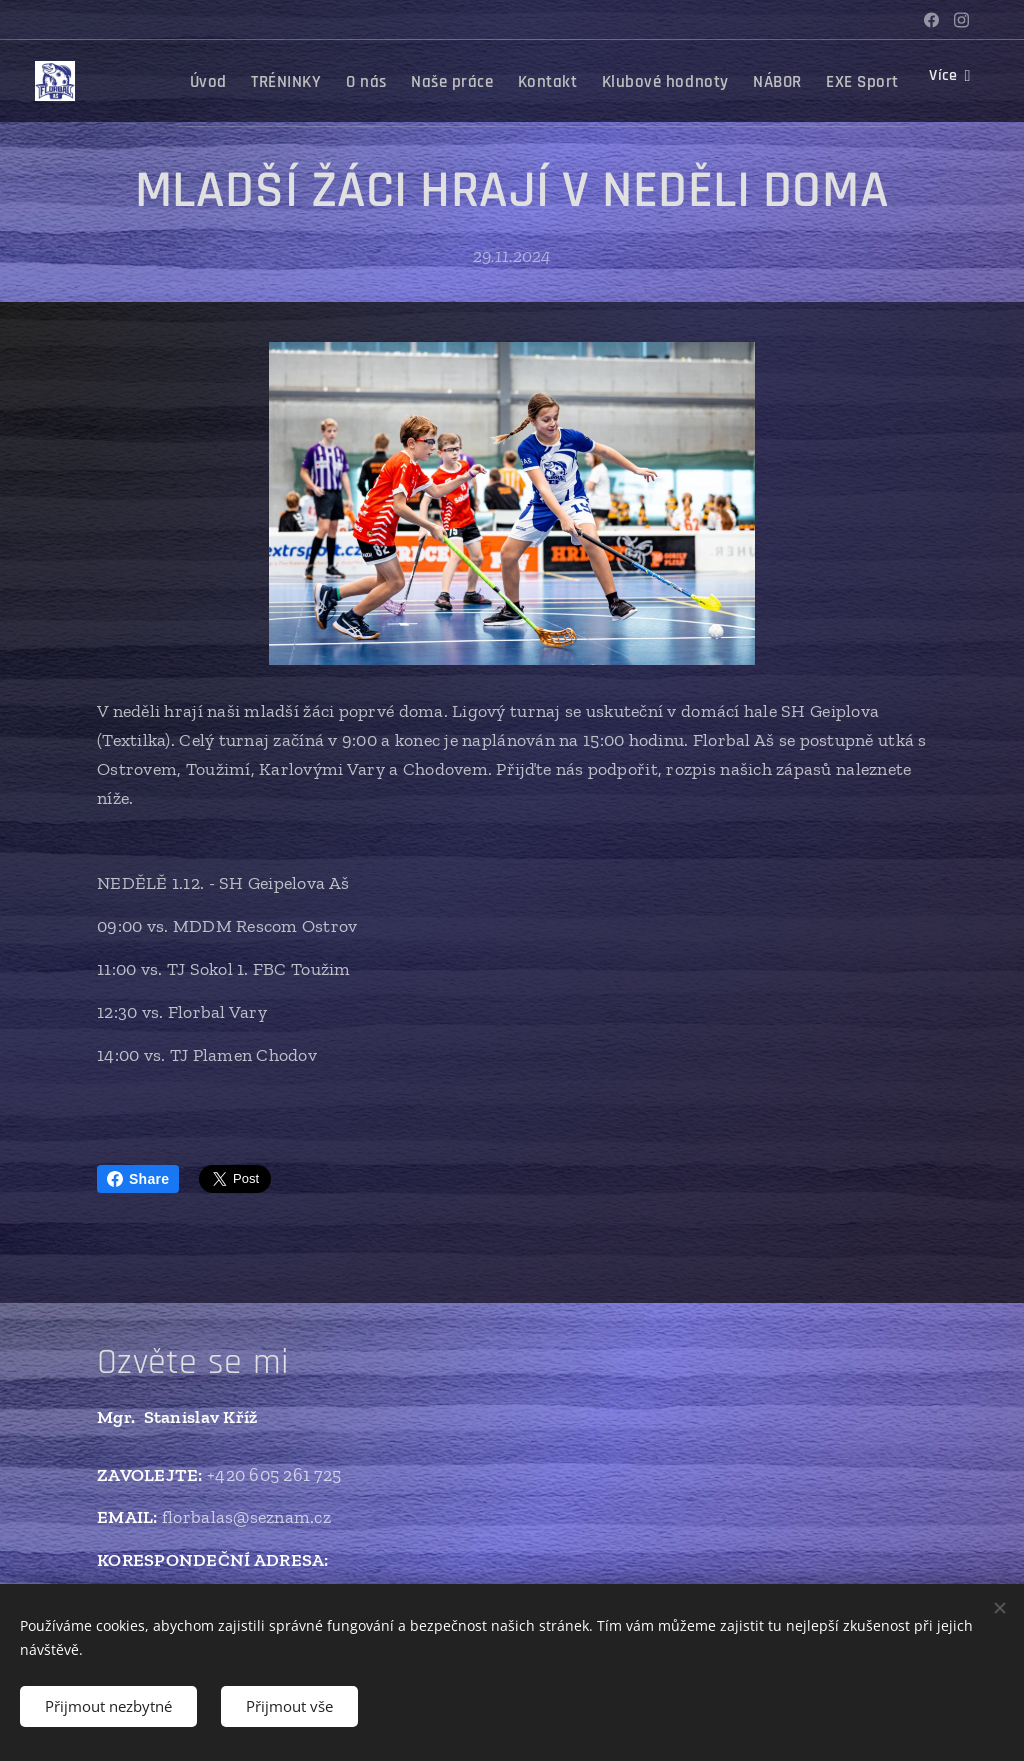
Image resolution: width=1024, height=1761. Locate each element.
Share (138, 1179)
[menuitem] (344, 81)
